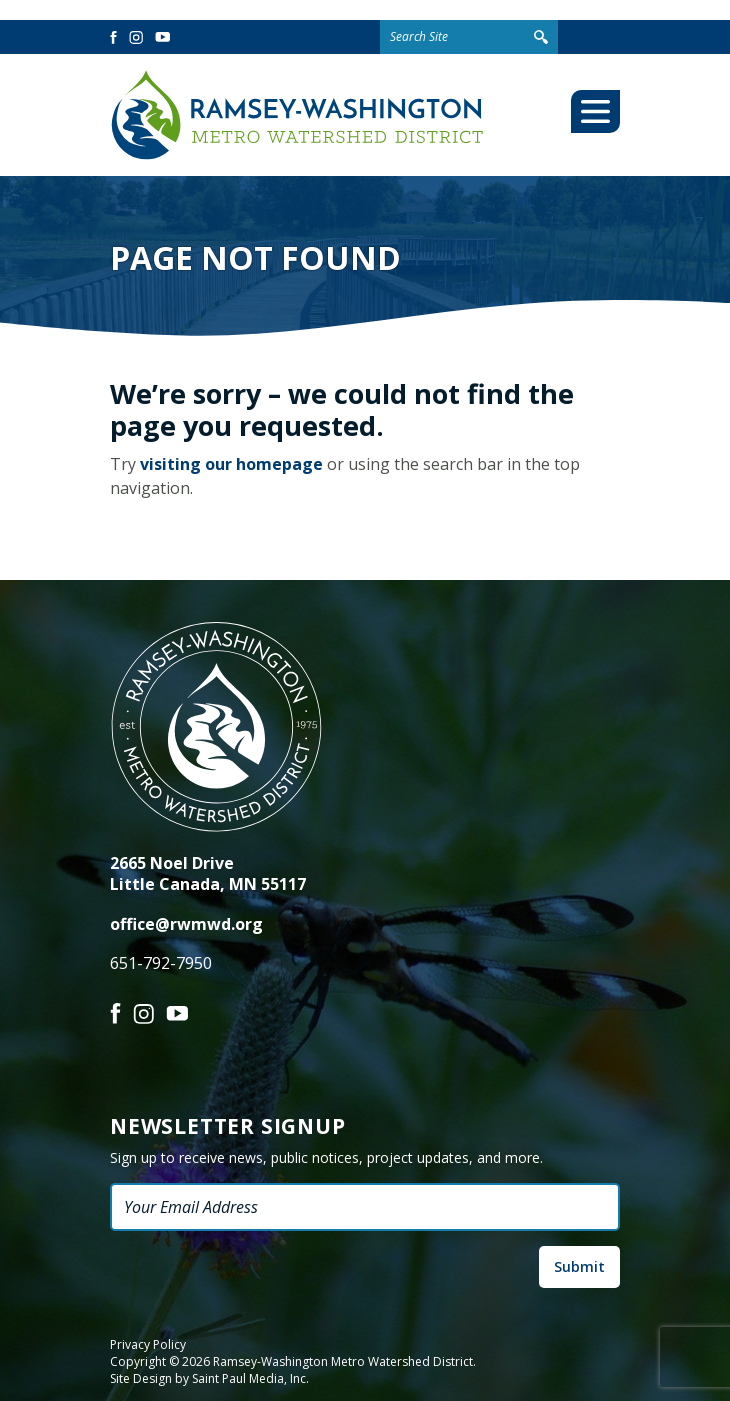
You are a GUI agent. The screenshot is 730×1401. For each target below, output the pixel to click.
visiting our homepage (231, 464)
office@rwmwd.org (186, 924)
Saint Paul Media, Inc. (250, 1378)
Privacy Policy (148, 1345)
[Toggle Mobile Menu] (595, 111)
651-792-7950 (161, 963)
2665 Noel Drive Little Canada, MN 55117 (208, 873)
